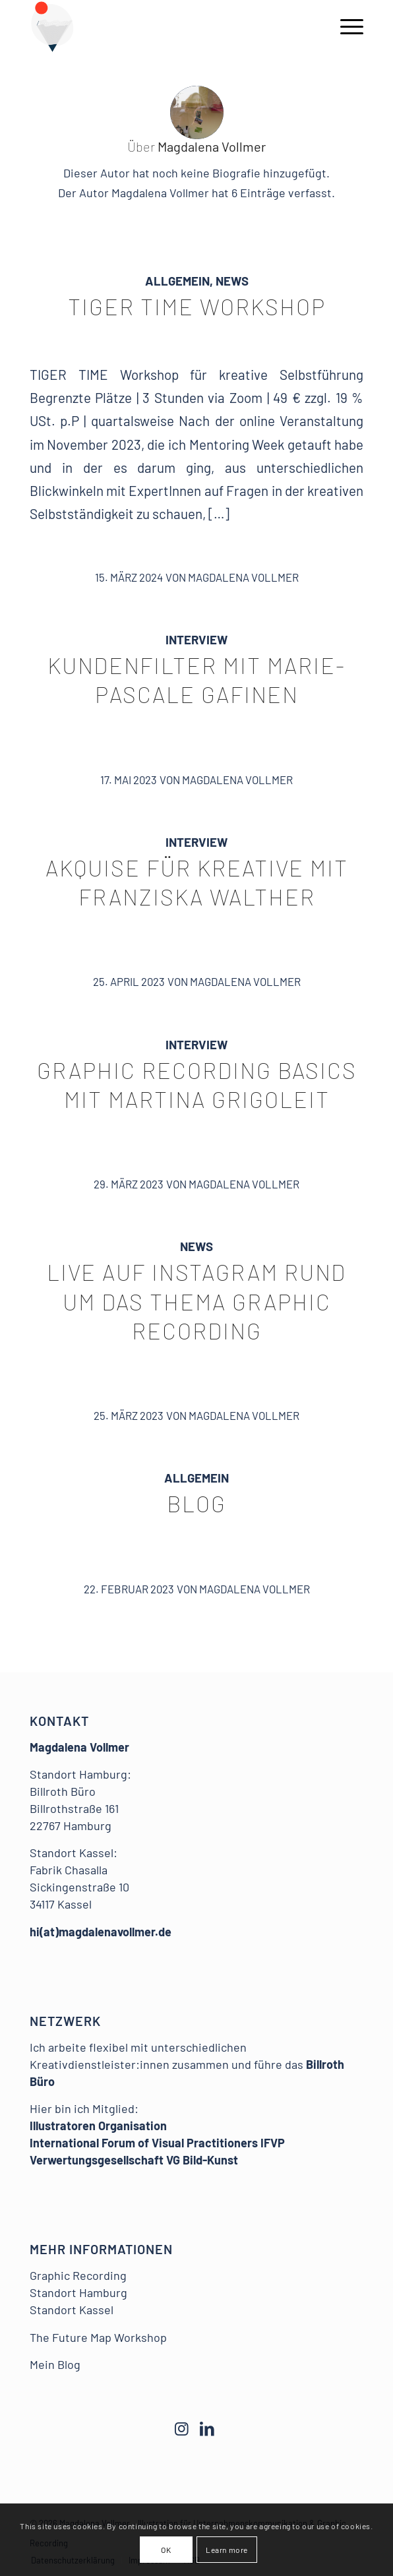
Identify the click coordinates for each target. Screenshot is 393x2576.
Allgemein (177, 280)
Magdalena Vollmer (243, 577)
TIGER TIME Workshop (197, 306)
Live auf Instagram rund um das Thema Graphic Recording (196, 1300)
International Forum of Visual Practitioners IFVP (157, 2142)
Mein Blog (55, 2364)
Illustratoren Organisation (98, 2125)
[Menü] (345, 26)
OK (166, 2549)
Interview (196, 639)
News (232, 280)
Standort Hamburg (78, 2292)
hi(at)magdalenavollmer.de (100, 1931)
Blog (196, 1503)
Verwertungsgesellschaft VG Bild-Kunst (134, 2160)
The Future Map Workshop (98, 2337)
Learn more (227, 2549)
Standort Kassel (71, 2309)
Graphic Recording (78, 2275)
